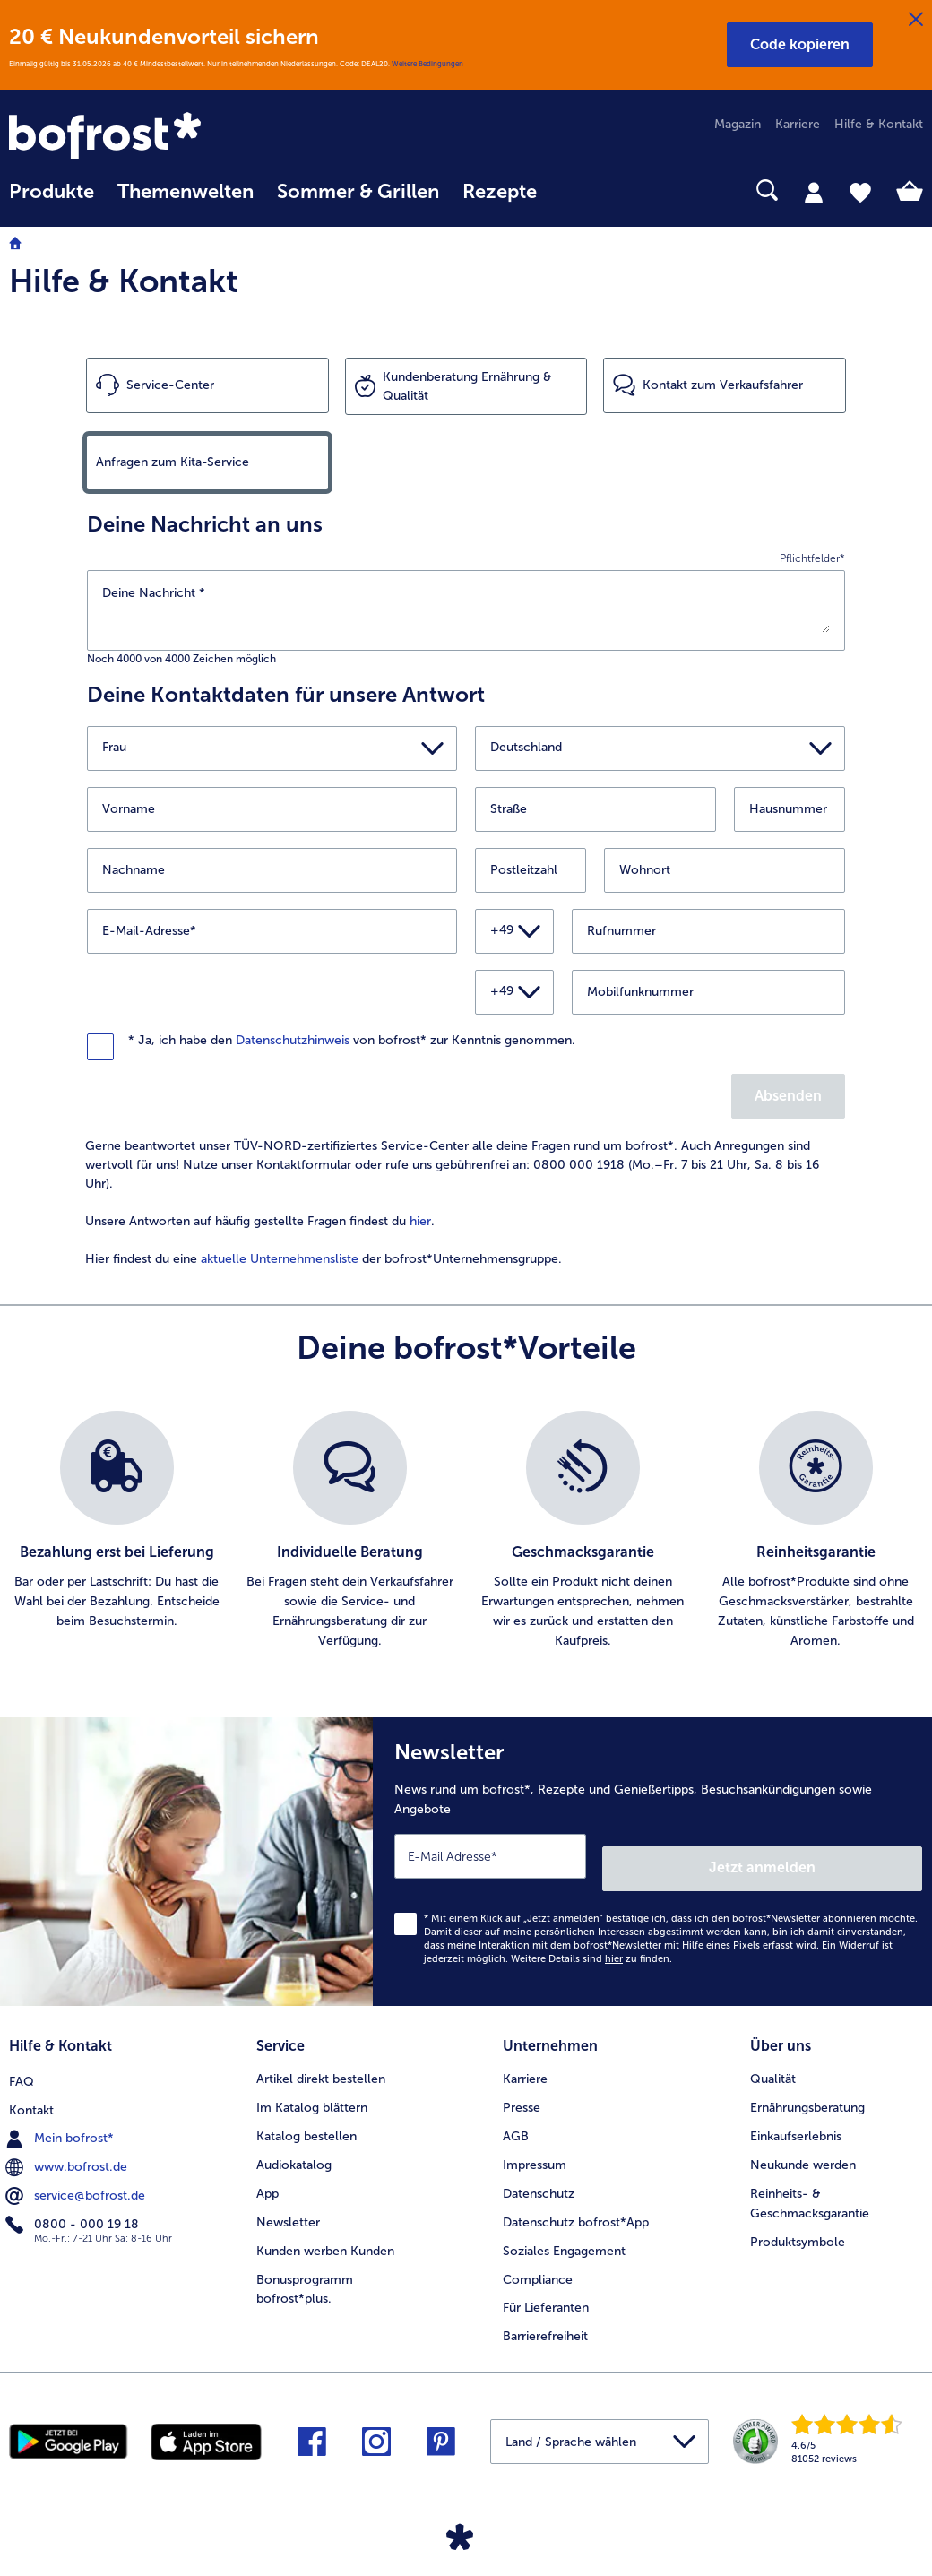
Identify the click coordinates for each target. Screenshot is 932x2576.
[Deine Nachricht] (466, 608)
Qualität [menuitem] (773, 2060)
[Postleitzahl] (530, 870)
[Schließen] (916, 19)
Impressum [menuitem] (534, 2146)
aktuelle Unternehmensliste (279, 1258)
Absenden (788, 1095)
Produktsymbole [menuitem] (797, 2223)
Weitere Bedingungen (427, 63)
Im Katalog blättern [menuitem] (311, 2088)
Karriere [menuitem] (797, 124)
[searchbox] (571, 190)
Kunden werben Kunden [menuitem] (325, 2232)
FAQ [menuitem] (21, 2060)
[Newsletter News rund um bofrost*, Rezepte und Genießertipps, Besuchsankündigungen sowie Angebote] (652, 1855)
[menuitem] (51, 200)
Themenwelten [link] (185, 192)
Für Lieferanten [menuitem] (546, 2289)
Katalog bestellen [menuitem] (306, 2117)
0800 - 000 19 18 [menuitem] (74, 2203)
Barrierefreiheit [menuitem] (545, 2318)
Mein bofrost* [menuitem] (61, 2117)
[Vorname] (272, 809)
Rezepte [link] (499, 192)
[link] (146, 137)
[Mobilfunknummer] (708, 992)
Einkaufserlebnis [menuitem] (795, 2117)
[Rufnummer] (708, 931)
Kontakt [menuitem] (31, 2088)
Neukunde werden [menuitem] (803, 2146)
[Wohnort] (724, 870)
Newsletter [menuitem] (288, 2203)
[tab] (813, 191)
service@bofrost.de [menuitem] (77, 2174)
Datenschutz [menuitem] (538, 2175)
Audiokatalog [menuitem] (294, 2146)
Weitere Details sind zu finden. (591, 1946)
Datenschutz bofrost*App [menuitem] (576, 2203)
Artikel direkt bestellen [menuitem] (320, 2060)
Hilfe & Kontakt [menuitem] (878, 124)
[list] (466, 1531)
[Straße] (595, 809)
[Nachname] (272, 870)
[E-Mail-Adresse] (272, 931)
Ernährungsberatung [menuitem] (807, 2088)
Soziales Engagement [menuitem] (564, 2232)
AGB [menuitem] (516, 2117)
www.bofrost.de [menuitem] (68, 2146)
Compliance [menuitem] (538, 2261)
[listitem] (116, 1531)
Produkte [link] (51, 192)
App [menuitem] (267, 2175)
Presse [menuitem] (521, 2088)
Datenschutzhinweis (293, 1040)
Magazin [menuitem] (737, 124)
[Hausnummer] (789, 809)
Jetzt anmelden (845, 1854)
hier (420, 1221)
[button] (800, 44)
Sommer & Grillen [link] (358, 192)
